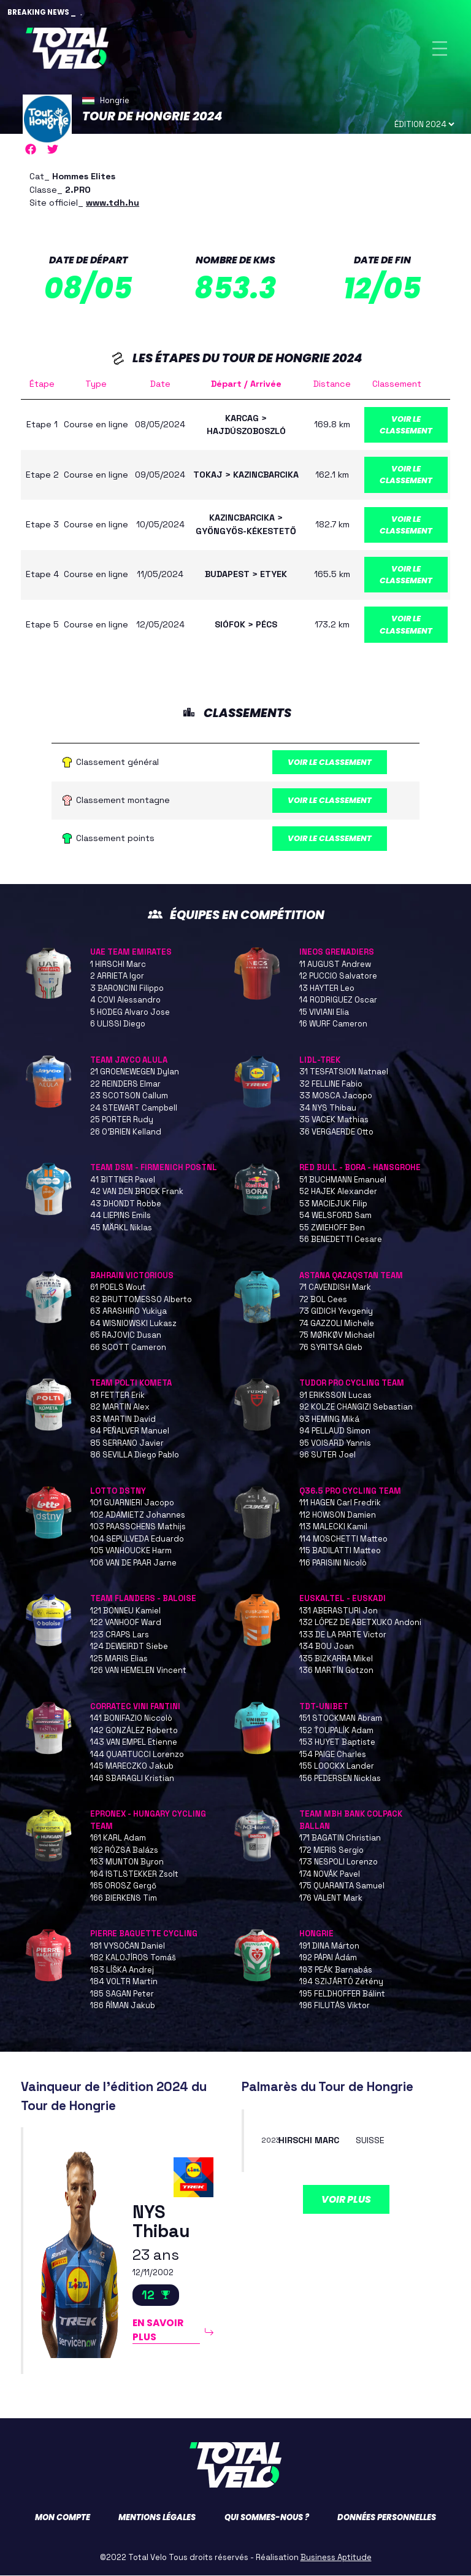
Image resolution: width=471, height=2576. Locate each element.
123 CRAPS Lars (119, 1635)
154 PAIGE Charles (332, 1755)
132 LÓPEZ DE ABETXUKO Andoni (360, 1623)
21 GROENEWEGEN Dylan (134, 1072)
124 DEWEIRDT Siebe (129, 1647)
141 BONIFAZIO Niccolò (131, 1718)
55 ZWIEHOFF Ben (332, 1228)
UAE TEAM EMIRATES (131, 952)
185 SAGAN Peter (122, 1994)
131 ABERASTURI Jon (338, 1611)
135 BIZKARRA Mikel (336, 1659)
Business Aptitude (336, 2558)
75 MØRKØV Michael (337, 1335)
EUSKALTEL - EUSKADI (342, 1599)
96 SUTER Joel (327, 1455)
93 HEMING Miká (329, 1419)
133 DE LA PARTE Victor (342, 1635)
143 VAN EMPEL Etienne (133, 1742)
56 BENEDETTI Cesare (340, 1240)
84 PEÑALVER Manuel (129, 1431)
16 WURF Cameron (333, 1024)
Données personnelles (386, 2518)
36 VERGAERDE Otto (336, 1132)
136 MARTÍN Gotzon (336, 1671)
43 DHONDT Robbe (125, 1204)
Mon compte (62, 2518)
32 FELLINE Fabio (330, 1084)
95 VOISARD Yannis (335, 1443)
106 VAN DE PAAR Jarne (133, 1563)
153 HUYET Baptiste (337, 1742)
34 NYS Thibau (327, 1108)
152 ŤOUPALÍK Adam (336, 1731)
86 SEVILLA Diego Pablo (134, 1455)
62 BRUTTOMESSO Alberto (141, 1300)
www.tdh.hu (112, 202)
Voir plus (346, 2200)
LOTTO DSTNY (118, 1491)
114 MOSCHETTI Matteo (343, 1539)
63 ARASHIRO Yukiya (128, 1311)
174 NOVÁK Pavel (329, 1874)
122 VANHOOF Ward (125, 1623)
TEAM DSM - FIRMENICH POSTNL (153, 1168)
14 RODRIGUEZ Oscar (338, 1000)
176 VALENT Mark (330, 1898)
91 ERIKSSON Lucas (335, 1396)
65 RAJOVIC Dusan (125, 1335)
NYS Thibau (161, 2222)
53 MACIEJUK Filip (333, 1204)
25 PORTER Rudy (121, 1120)
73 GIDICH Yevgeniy (336, 1311)
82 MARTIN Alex (120, 1407)
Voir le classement (406, 424)
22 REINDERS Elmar (125, 1084)
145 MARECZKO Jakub (132, 1766)
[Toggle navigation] (439, 48)
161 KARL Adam (118, 1838)
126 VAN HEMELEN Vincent (138, 1671)
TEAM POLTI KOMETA (131, 1383)
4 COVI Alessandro (125, 1000)
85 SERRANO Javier (127, 1443)
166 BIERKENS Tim (123, 1898)
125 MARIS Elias (119, 1659)
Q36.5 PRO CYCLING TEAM (350, 1491)
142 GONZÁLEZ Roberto (134, 1731)
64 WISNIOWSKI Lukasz (133, 1324)
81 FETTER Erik (117, 1396)
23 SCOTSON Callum (129, 1096)
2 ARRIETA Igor (117, 976)
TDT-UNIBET (323, 1707)
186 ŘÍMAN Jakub (122, 2006)
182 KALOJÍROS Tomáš (133, 1958)
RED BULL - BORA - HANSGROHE (360, 1168)
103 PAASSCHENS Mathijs (138, 1527)
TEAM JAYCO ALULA (128, 1060)
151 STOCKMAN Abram (340, 1718)
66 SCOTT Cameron (128, 1348)
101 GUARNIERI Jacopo (132, 1503)
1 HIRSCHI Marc (118, 965)
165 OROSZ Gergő (123, 1886)
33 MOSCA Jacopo (335, 1096)
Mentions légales (157, 2518)
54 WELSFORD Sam (335, 1216)
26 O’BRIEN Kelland (125, 1132)
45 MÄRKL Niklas (121, 1228)
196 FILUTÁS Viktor (334, 2006)
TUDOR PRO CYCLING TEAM (351, 1383)
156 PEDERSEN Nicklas (340, 1779)
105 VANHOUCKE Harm (131, 1551)
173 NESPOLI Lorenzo (338, 1862)
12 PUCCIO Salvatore (338, 976)
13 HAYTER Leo (326, 988)
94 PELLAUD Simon (334, 1431)
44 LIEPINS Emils (120, 1216)
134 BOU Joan (326, 1647)
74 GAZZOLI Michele (336, 1324)
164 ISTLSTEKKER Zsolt (134, 1874)
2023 (270, 2140)
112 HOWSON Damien (337, 1515)
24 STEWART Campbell (133, 1108)
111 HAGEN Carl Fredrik (340, 1503)
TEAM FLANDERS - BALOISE (143, 1599)
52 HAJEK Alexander (338, 1192)
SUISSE (370, 2140)
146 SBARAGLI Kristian (132, 1779)
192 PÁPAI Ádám (328, 1958)
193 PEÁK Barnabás (335, 1970)
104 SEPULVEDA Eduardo (137, 1539)
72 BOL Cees (323, 1300)
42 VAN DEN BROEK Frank (136, 1192)
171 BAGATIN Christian (340, 1838)
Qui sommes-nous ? (266, 2518)
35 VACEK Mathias (334, 1120)
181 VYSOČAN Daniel (127, 1946)
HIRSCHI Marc (308, 2140)
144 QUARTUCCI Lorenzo (137, 1755)
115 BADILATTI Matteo (340, 1551)
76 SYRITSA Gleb (330, 1348)
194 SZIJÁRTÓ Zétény (341, 1982)
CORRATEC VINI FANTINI (135, 1707)
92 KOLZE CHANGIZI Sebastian (356, 1407)
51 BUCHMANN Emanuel (342, 1180)
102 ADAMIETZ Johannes (137, 1515)
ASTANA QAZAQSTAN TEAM (351, 1276)
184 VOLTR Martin (124, 1982)
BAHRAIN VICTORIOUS (132, 1276)
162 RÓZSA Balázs (124, 1850)
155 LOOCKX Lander (336, 1766)
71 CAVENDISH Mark (335, 1287)
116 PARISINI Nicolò (333, 1563)
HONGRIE (316, 1934)
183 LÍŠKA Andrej (122, 1970)
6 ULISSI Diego (117, 1024)
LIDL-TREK (319, 1060)
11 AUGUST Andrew (335, 965)
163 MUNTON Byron (127, 1862)
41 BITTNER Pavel (122, 1180)
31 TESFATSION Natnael (343, 1072)
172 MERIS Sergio (331, 1850)
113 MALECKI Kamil (333, 1527)
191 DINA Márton (329, 1946)
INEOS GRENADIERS (336, 952)
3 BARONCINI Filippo (127, 988)
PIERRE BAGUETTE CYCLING (143, 1934)
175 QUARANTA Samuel (342, 1886)
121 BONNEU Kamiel (125, 1611)
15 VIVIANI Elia (324, 1012)
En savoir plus (158, 2329)
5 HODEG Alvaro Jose (130, 1012)
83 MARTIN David (123, 1419)
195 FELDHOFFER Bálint (342, 1994)
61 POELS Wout (118, 1287)
